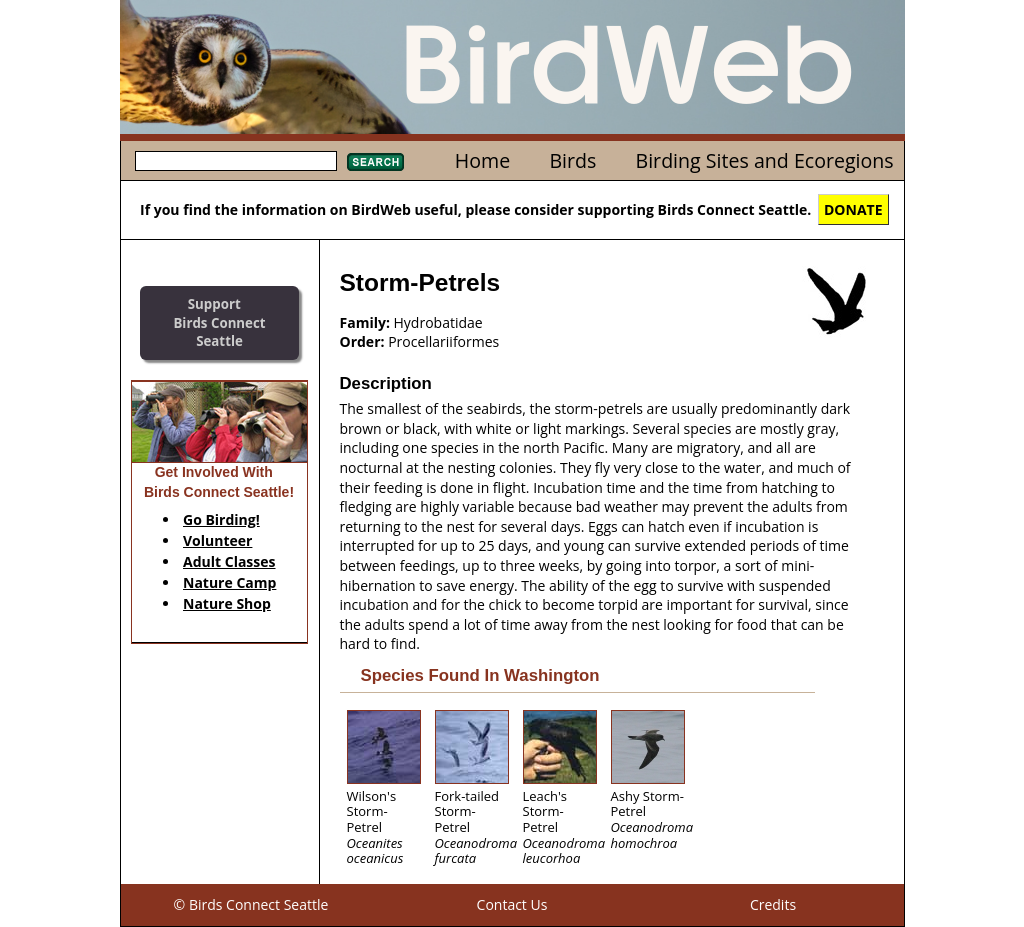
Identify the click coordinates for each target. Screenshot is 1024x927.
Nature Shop (227, 603)
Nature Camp (229, 582)
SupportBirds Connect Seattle (219, 322)
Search (375, 162)
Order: (362, 341)
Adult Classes (229, 561)
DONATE (853, 209)
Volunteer (217, 540)
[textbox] (236, 161)
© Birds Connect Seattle (251, 904)
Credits (773, 904)
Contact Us (512, 904)
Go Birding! (221, 519)
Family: (365, 322)
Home (482, 160)
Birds (572, 160)
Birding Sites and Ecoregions (765, 160)
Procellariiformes (443, 341)
